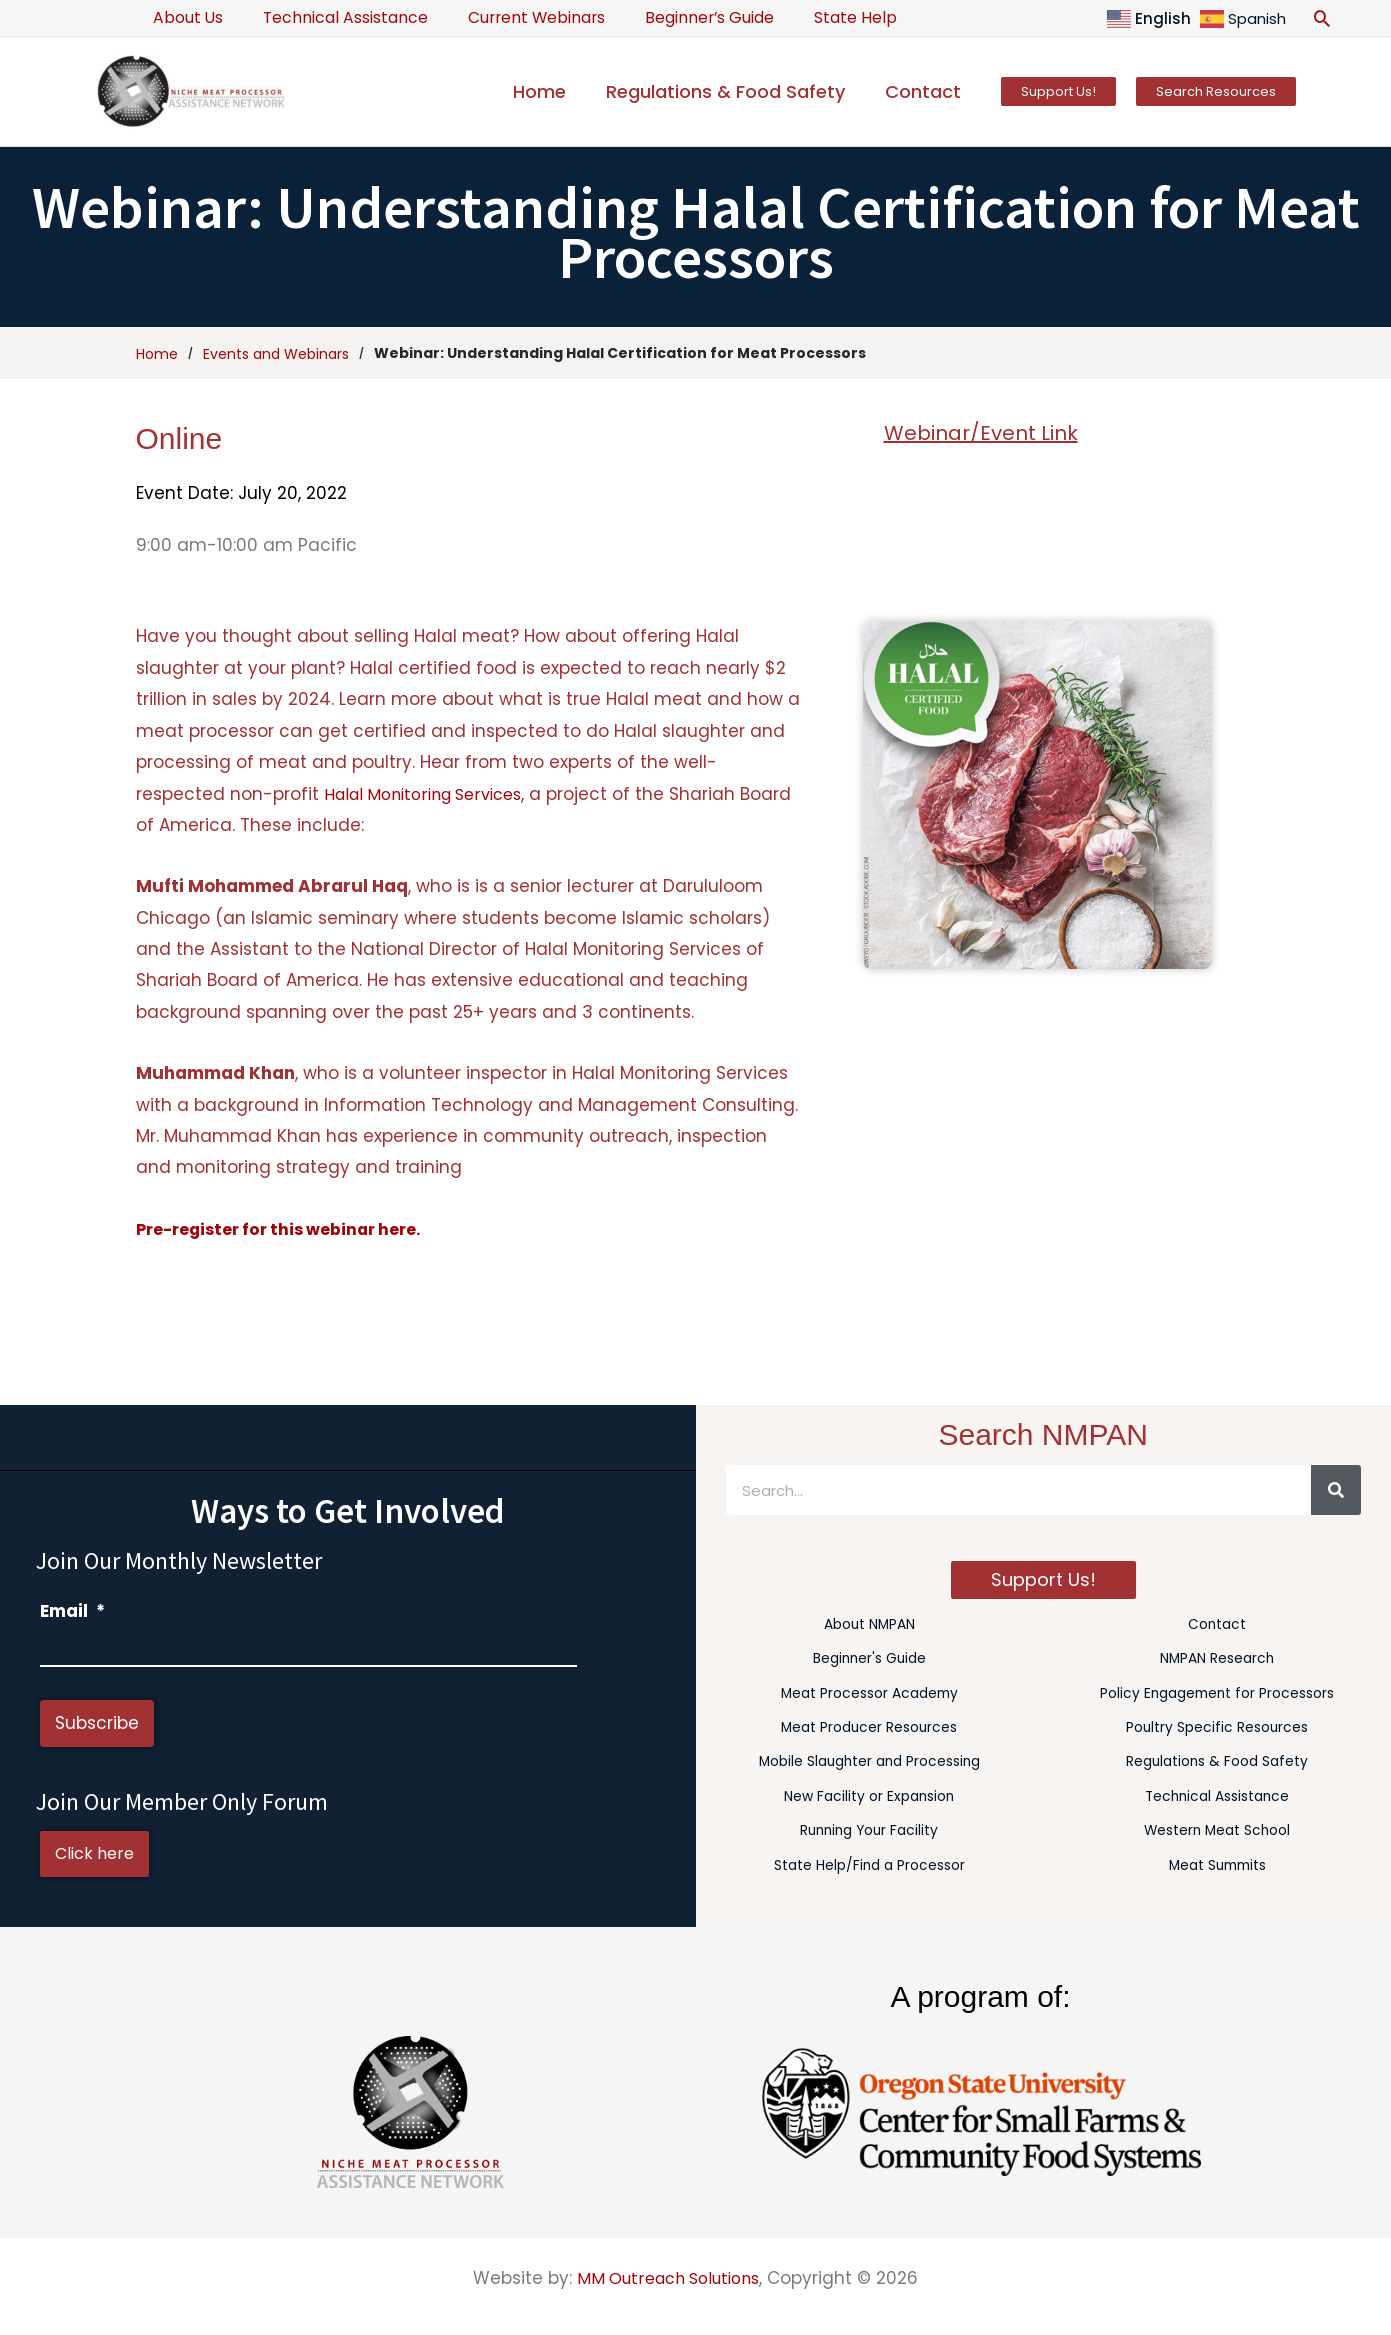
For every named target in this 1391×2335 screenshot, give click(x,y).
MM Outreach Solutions (668, 2278)
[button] (1322, 18)
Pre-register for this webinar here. (287, 1229)
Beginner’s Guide (678, 17)
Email (72, 1611)
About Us (184, 17)
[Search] (1336, 1490)
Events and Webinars (276, 353)
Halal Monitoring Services (432, 794)
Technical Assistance (332, 17)
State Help (816, 17)
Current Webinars (514, 17)
